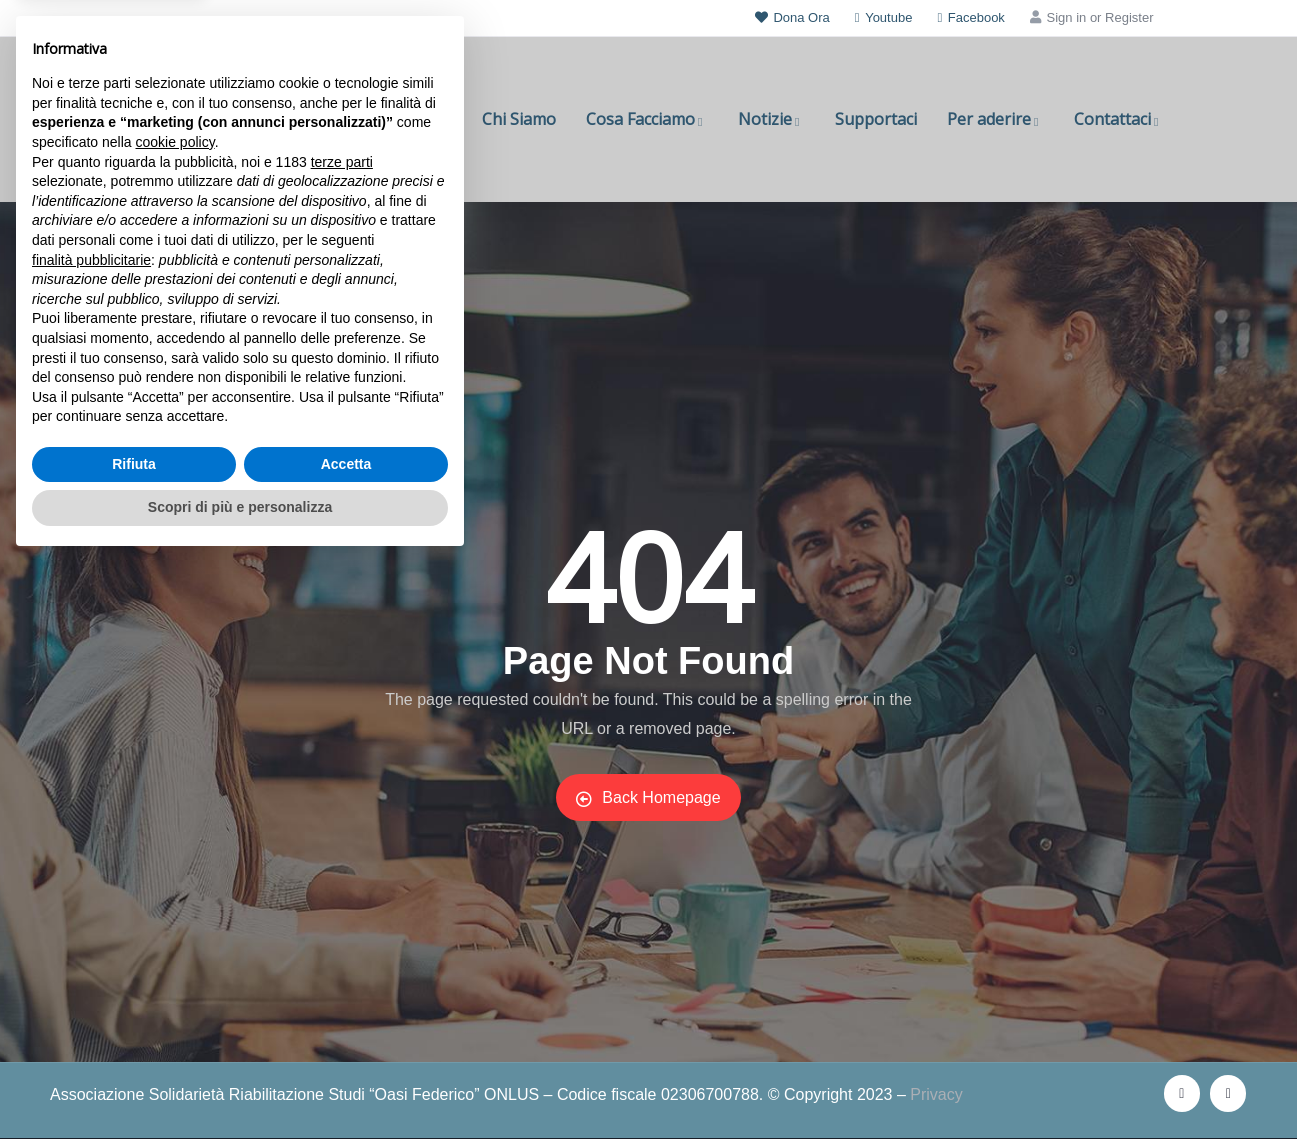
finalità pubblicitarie (91, 836)
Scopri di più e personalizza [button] (240, 1084)
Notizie (771, 119)
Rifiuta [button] (134, 1041)
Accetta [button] (346, 1041)
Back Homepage (648, 798)
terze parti (342, 739)
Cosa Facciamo (647, 119)
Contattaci (1119, 119)
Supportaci (876, 119)
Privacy (936, 1094)
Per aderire (995, 119)
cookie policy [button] (175, 719)
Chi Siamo (519, 119)
